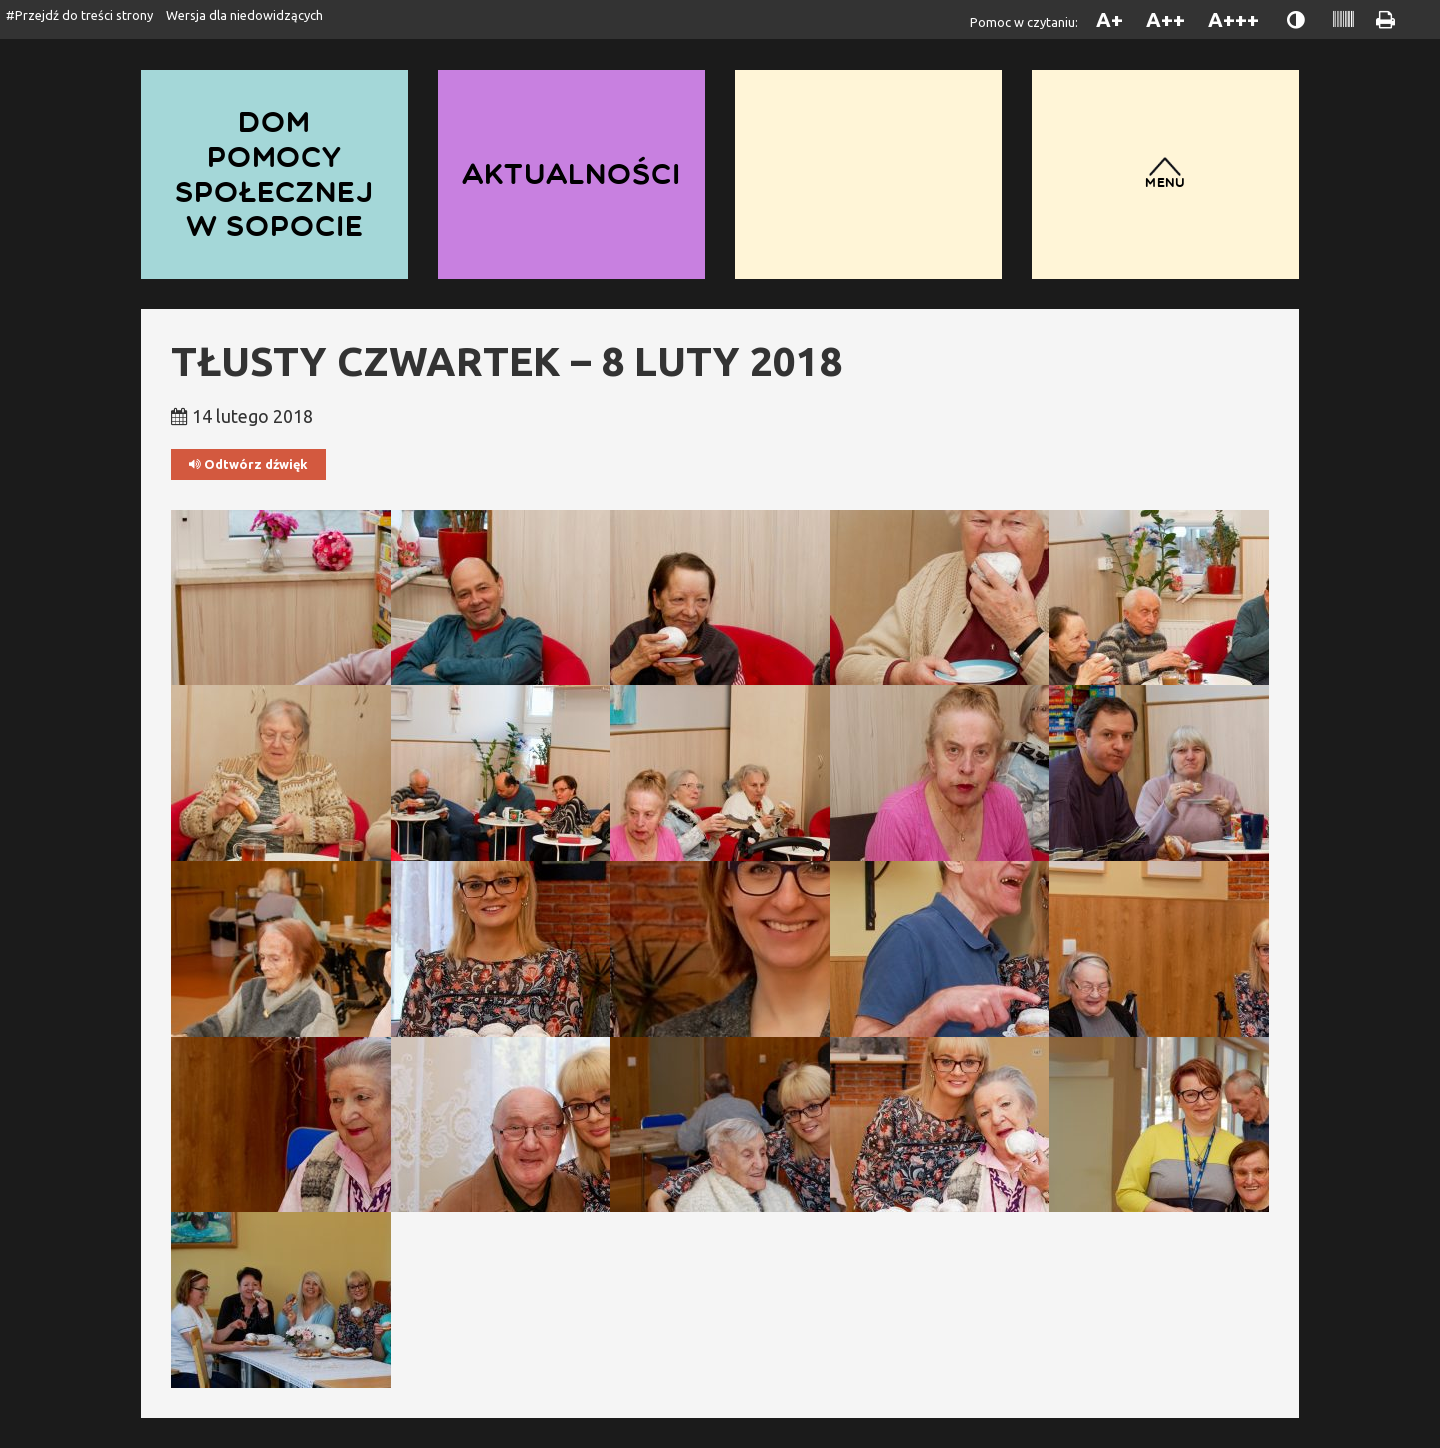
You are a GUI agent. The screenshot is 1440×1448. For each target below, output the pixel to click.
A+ (1109, 19)
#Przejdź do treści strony (79, 15)
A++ (1165, 19)
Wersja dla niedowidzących (244, 15)
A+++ (1233, 19)
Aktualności (571, 173)
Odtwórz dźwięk (248, 464)
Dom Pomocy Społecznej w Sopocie (274, 173)
